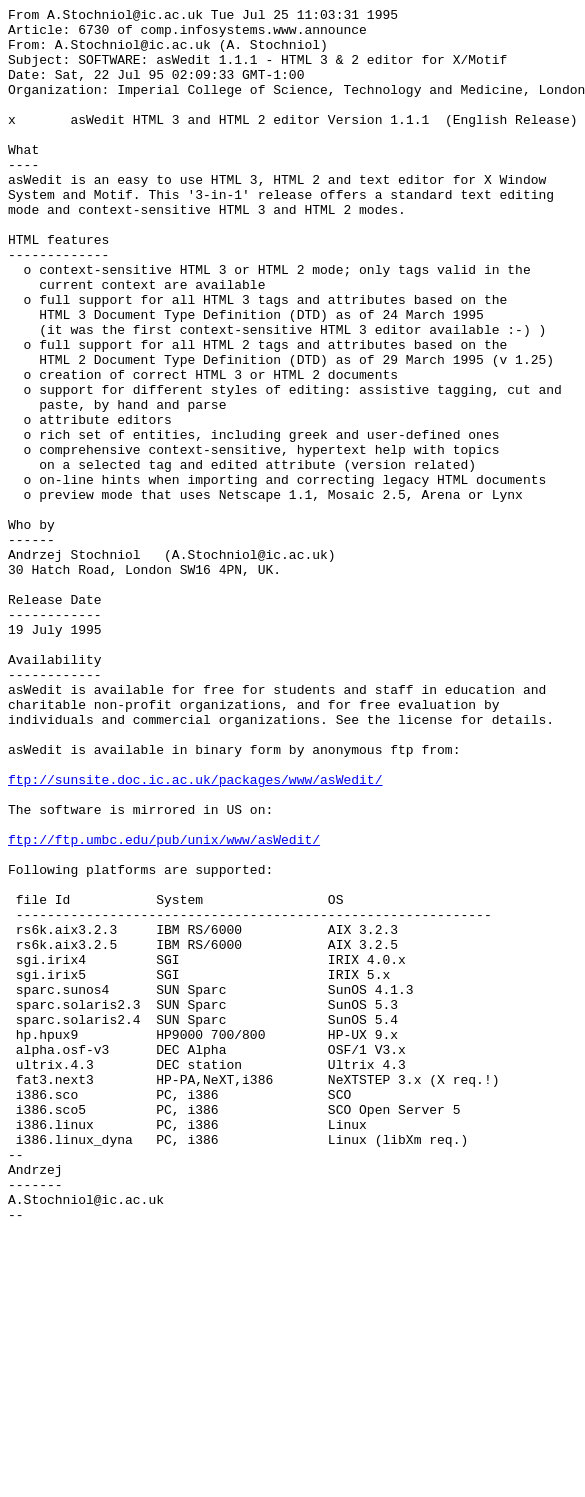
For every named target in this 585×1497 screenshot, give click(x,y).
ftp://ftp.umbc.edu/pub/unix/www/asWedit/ (164, 1007)
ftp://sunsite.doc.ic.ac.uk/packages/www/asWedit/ (195, 935)
